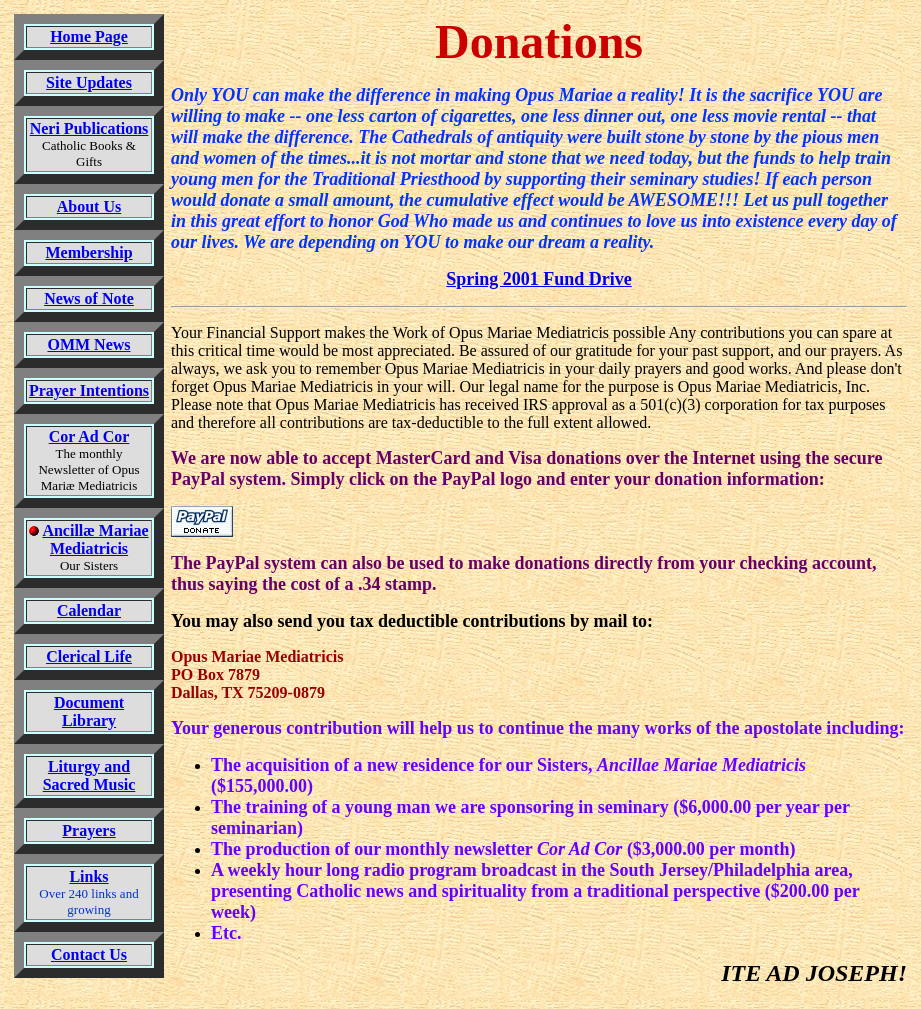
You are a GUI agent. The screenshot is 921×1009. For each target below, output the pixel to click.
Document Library (89, 711)
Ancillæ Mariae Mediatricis (95, 539)
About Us (89, 206)
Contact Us (89, 954)
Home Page (89, 36)
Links (88, 876)
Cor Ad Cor (89, 436)
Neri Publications (89, 128)
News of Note (89, 298)
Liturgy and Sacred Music (89, 775)
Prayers (88, 830)
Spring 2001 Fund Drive (539, 279)
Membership (88, 252)
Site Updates (89, 82)
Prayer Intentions (89, 390)
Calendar (89, 610)
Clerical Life (89, 656)
